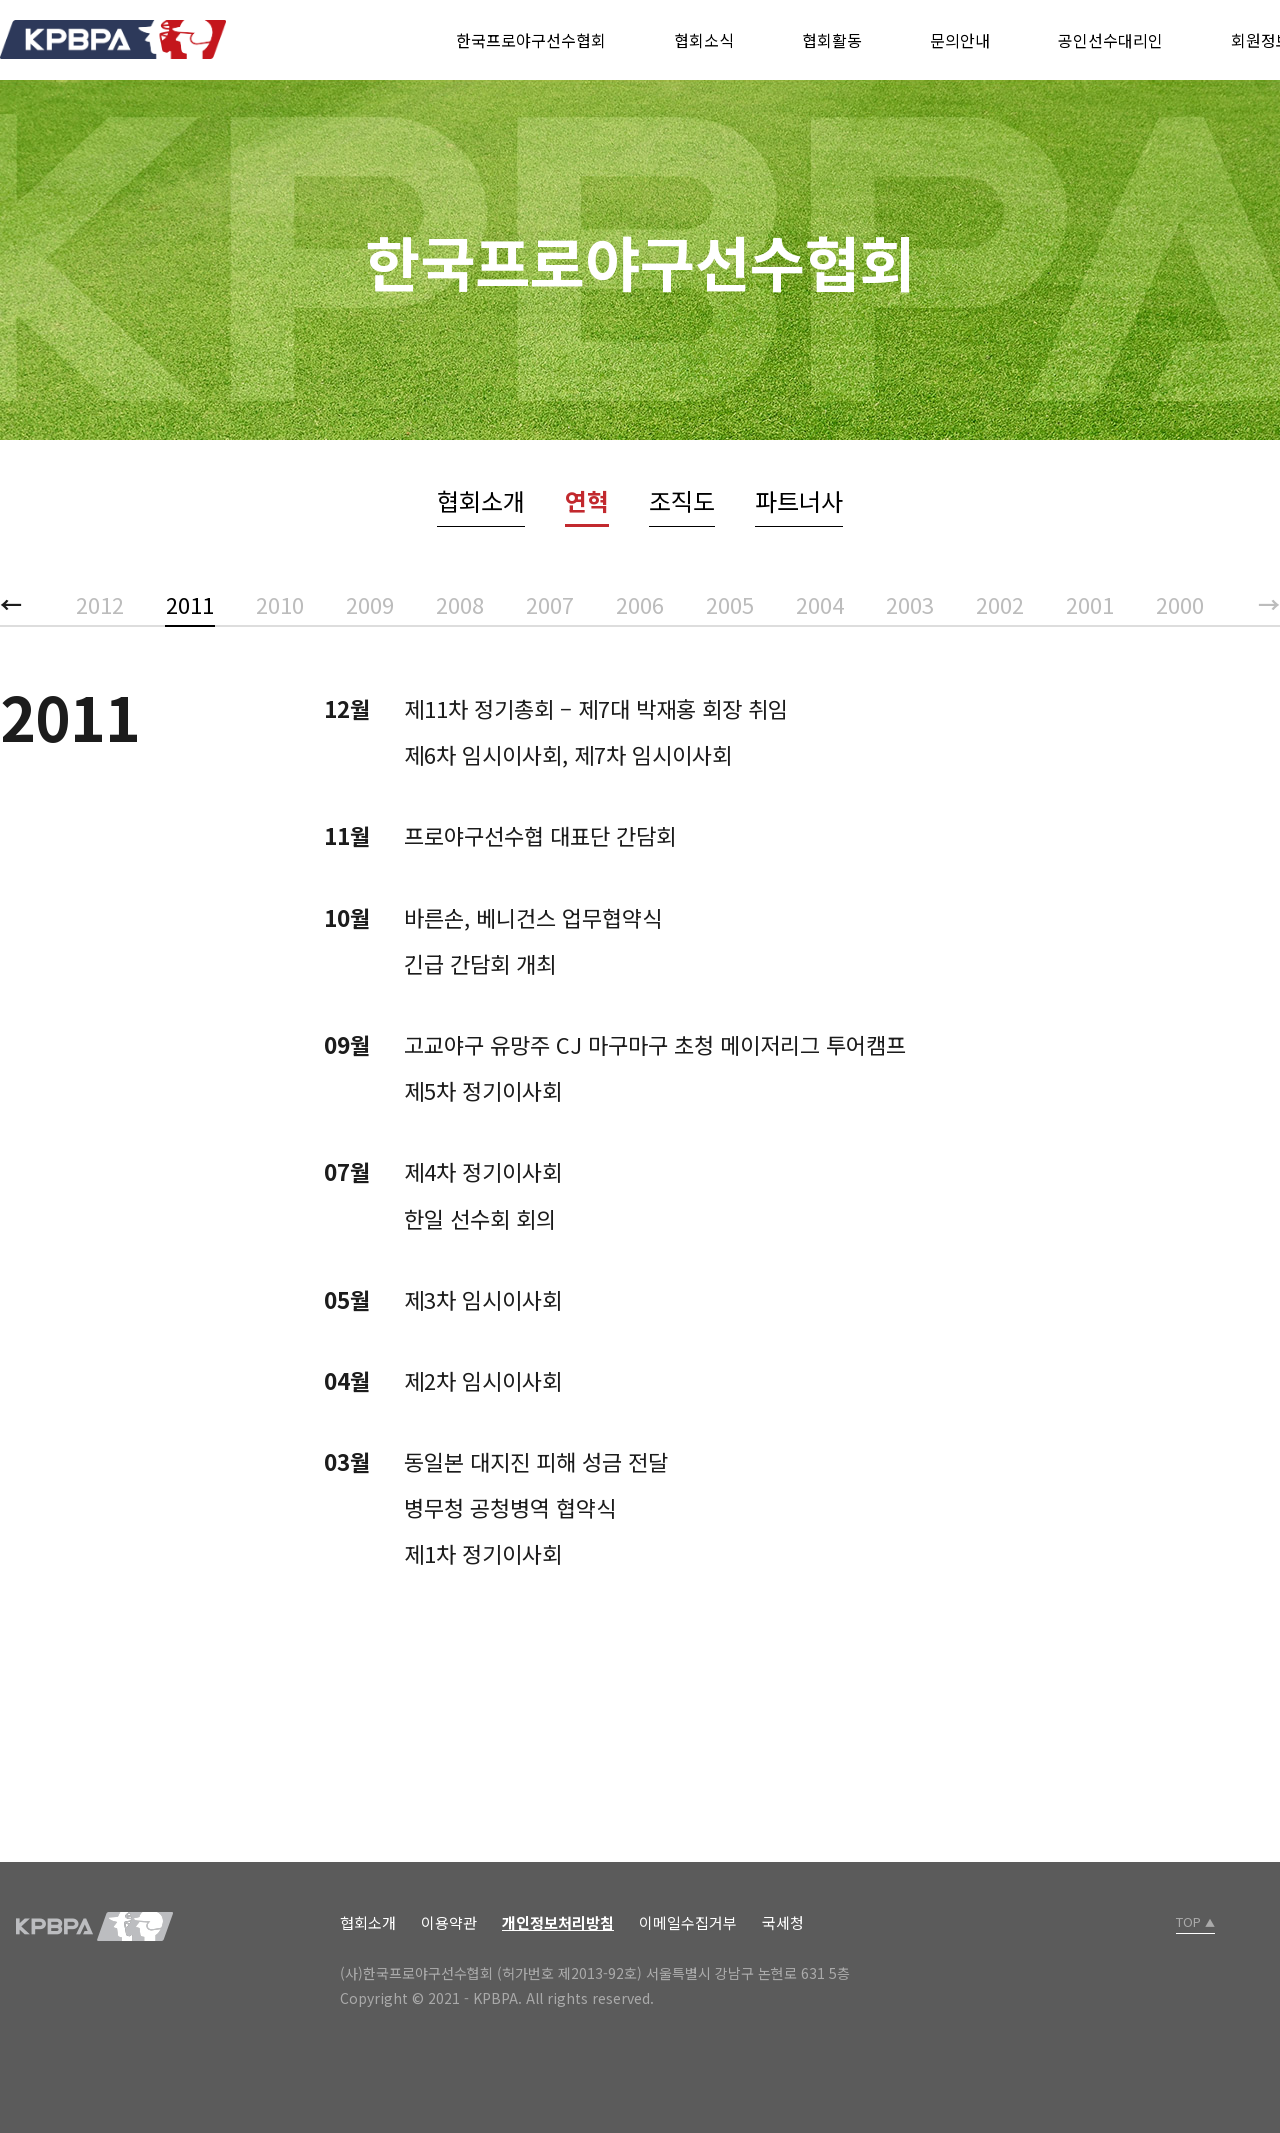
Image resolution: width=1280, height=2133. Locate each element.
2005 (730, 604)
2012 (100, 604)
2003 (910, 604)
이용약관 (449, 1922)
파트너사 (799, 500)
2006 (640, 604)
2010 (280, 604)
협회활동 (832, 40)
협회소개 (481, 500)
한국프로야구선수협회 (531, 40)
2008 (460, 604)
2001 (1090, 604)
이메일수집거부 (688, 1922)
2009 (370, 604)
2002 (1000, 604)
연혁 (587, 500)
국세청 (783, 1922)
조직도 (682, 500)
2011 (190, 604)
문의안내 (960, 40)
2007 (550, 604)
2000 (1180, 604)
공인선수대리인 (1110, 40)
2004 (820, 604)
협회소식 (704, 40)
